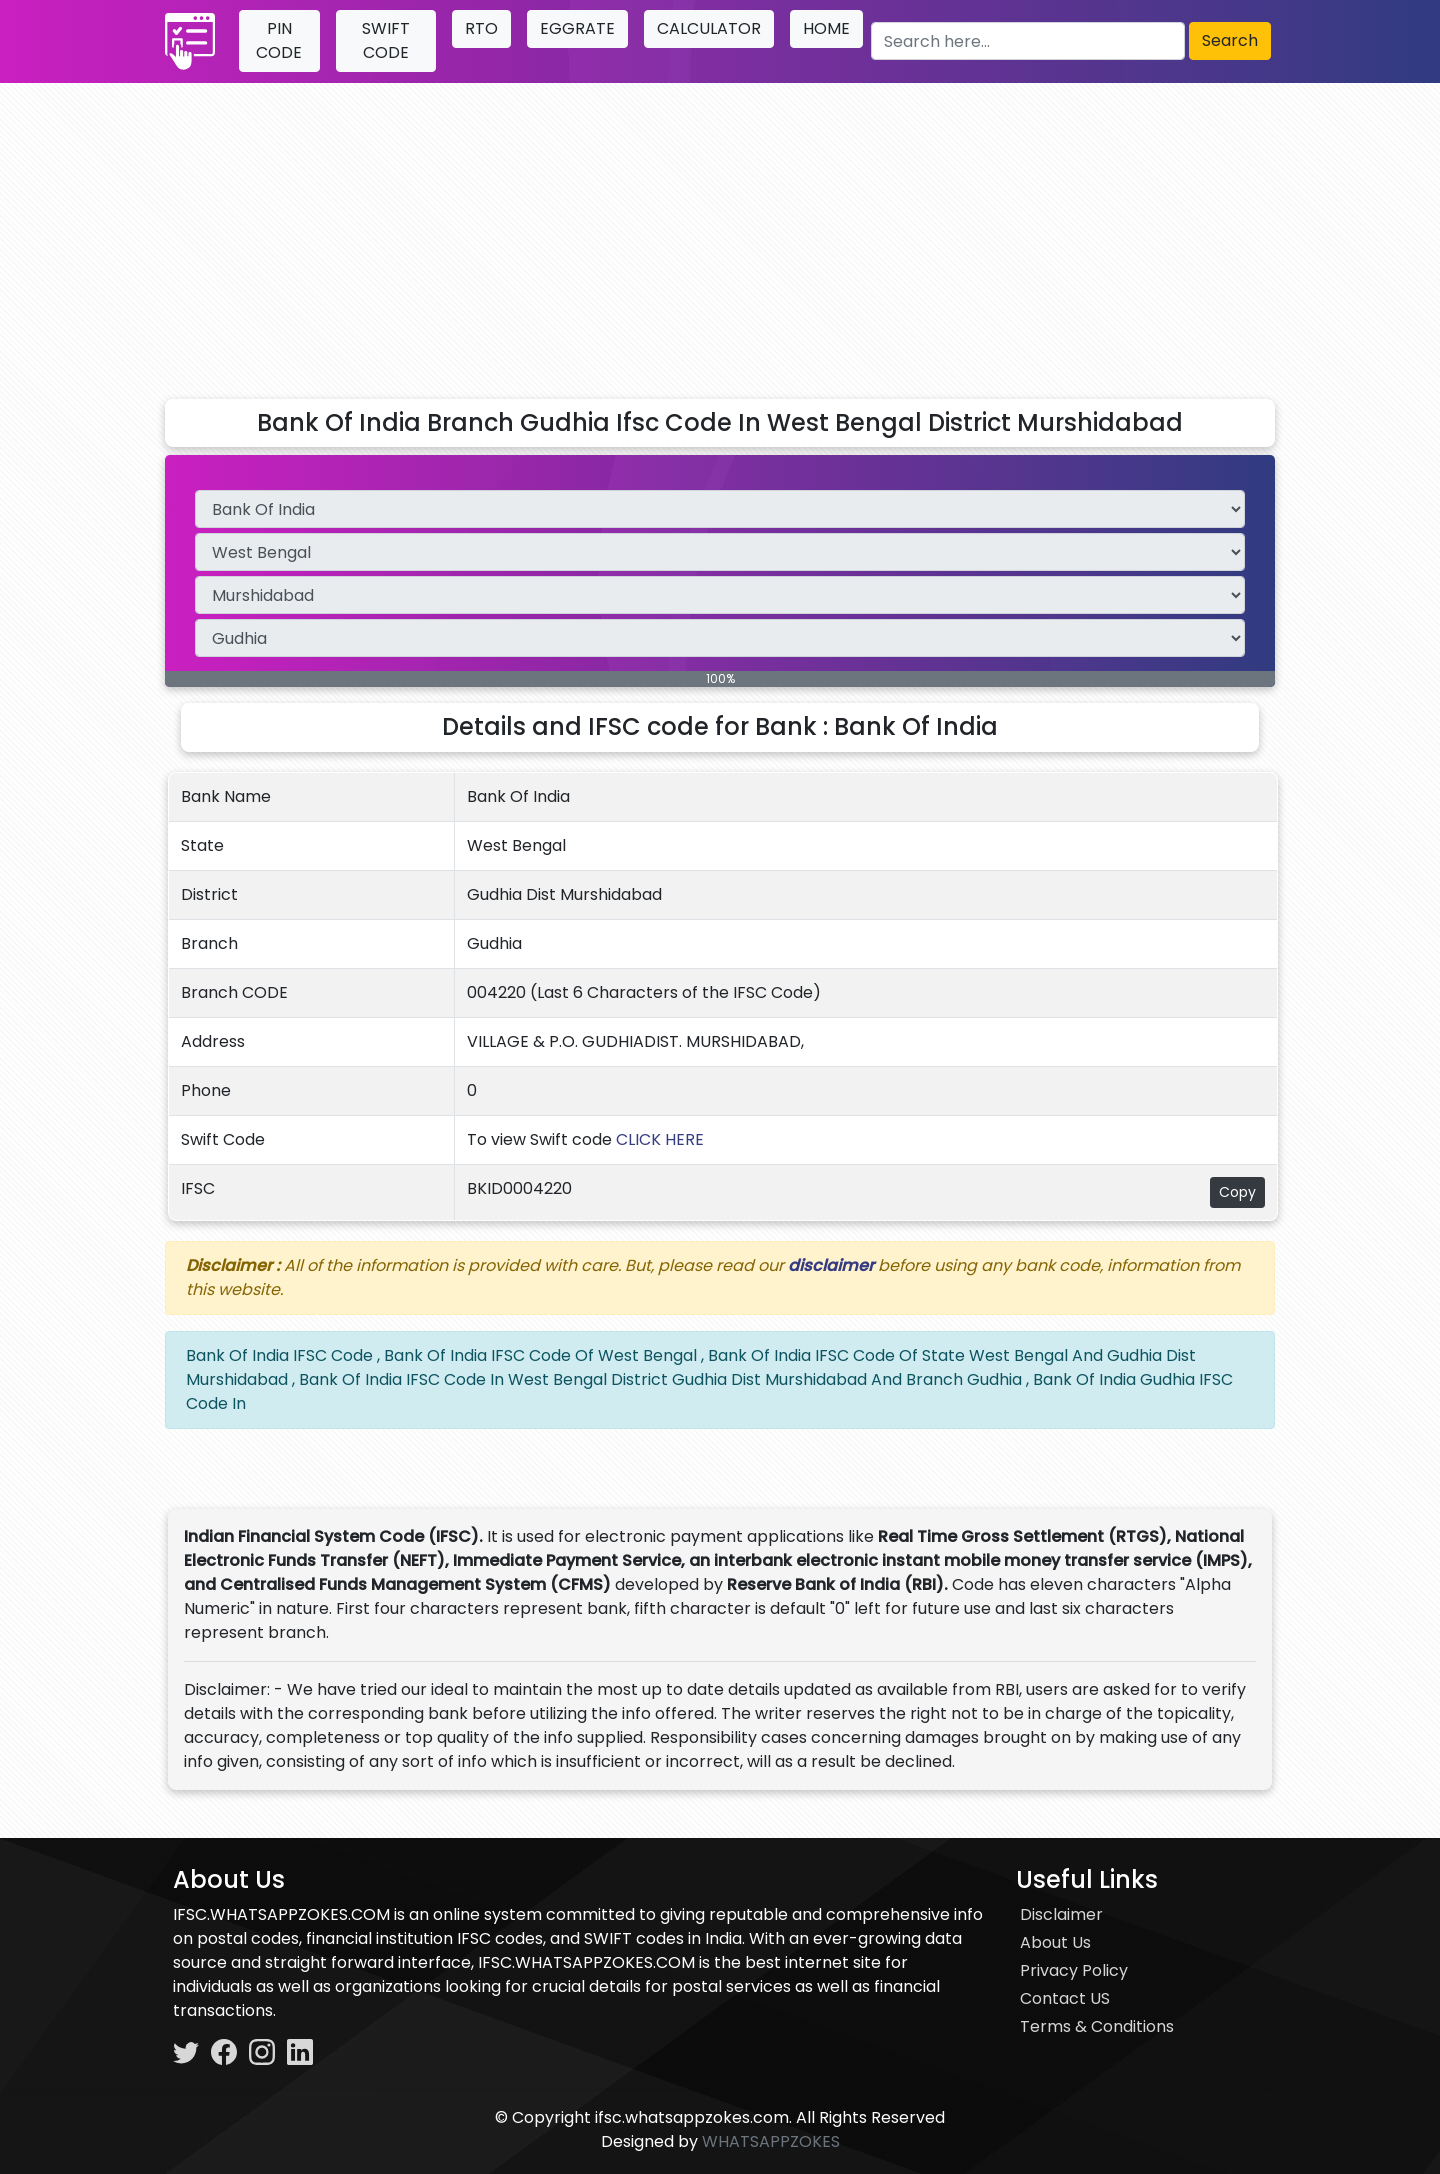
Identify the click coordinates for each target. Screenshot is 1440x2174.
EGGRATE (577, 28)
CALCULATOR (709, 28)
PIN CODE (279, 40)
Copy (1237, 1192)
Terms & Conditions (1097, 2026)
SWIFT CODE (386, 40)
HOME (826, 28)
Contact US (1065, 1998)
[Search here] (1028, 41)
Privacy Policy (1074, 1970)
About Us (1055, 1942)
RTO (481, 28)
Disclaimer (1061, 1914)
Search (1230, 40)
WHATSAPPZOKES (771, 2141)
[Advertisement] (720, 233)
